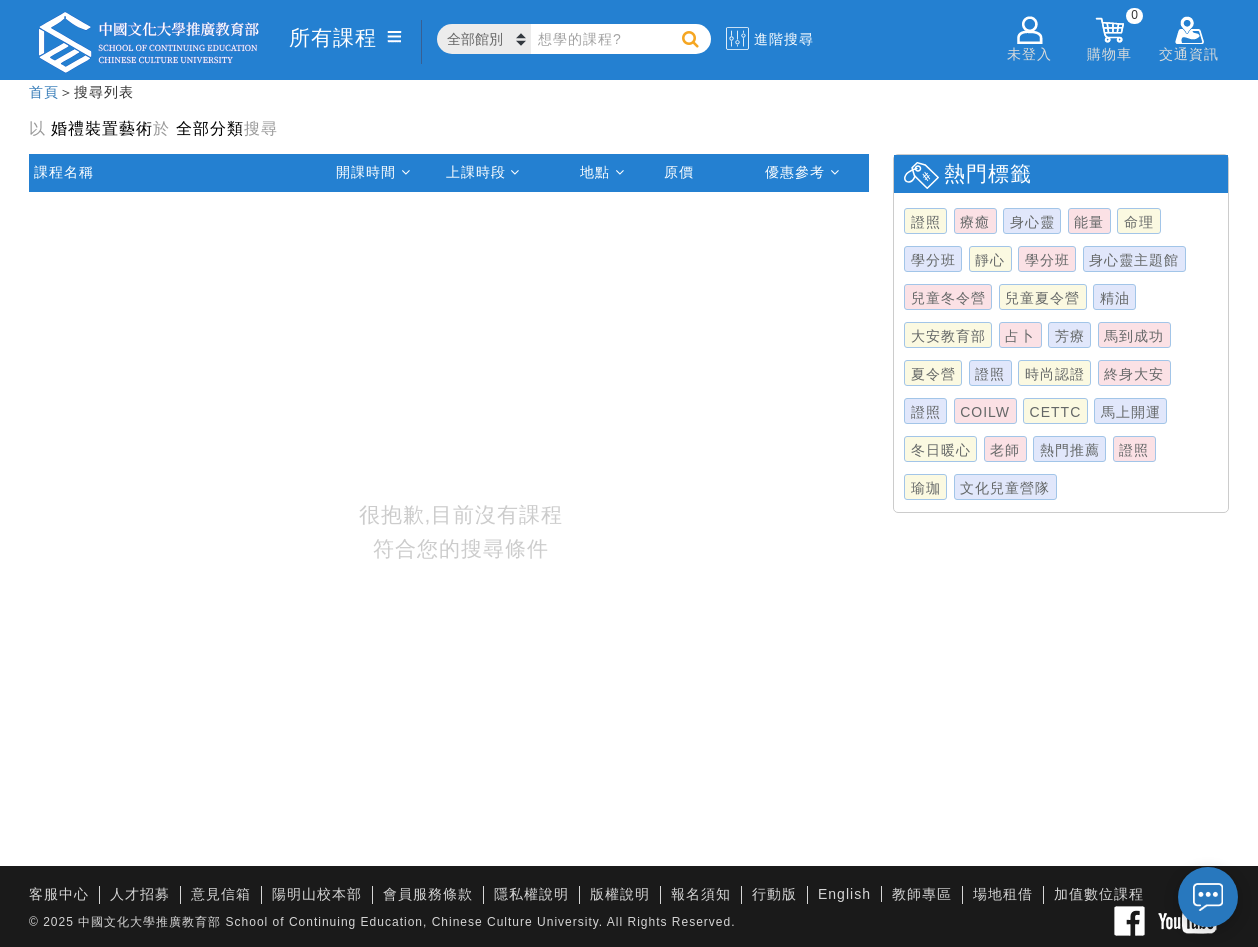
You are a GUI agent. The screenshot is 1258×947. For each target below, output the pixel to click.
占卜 (1020, 336)
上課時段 (483, 172)
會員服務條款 (428, 894)
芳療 (1070, 336)
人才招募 (140, 894)
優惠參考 (802, 172)
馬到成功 (1134, 336)
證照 (926, 222)
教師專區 (922, 894)
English (844, 894)
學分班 (933, 260)
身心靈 (1032, 222)
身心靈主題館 (1134, 260)
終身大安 (1134, 374)
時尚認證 (1055, 374)
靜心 (990, 260)
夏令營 (933, 374)
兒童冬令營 (948, 298)
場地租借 (1003, 894)
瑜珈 (926, 488)
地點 (602, 172)
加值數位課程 (1099, 894)
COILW (985, 412)
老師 (1005, 450)
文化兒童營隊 (1005, 488)
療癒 (975, 222)
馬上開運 (1131, 412)
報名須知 (701, 894)
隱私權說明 (531, 894)
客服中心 (59, 894)
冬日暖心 (941, 450)
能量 (1089, 222)
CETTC (1056, 412)
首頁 (44, 92)
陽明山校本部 (317, 894)
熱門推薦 (1070, 450)
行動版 (774, 894)
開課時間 (373, 172)
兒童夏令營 (1042, 298)
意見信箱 (221, 894)
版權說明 (620, 894)
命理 (1139, 222)
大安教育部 (948, 336)
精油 (1115, 298)
